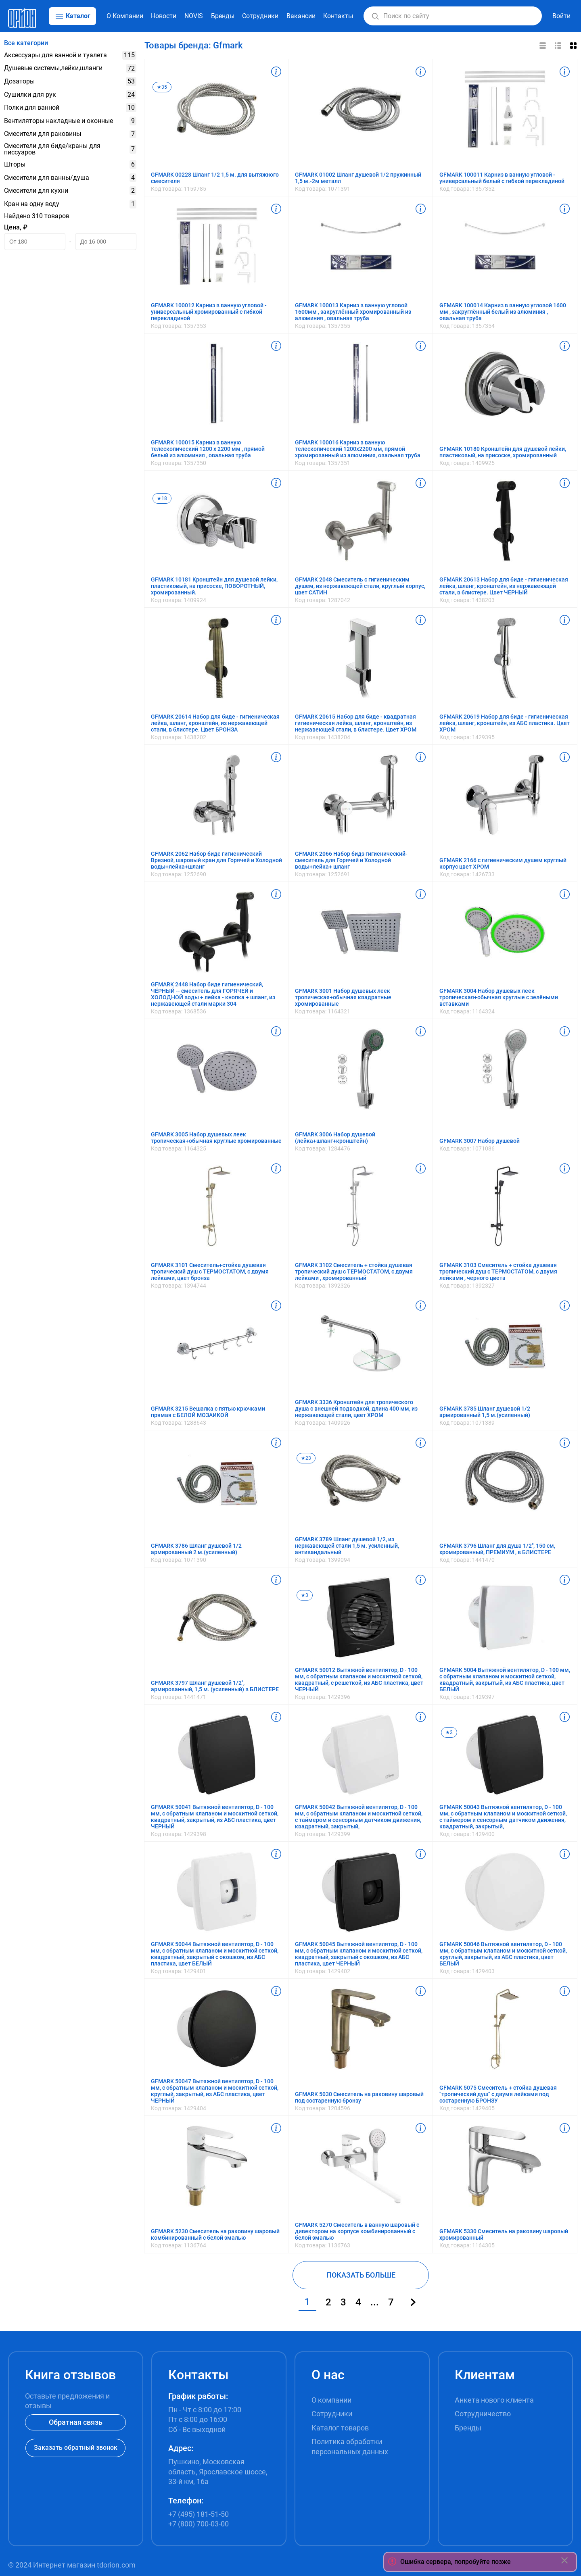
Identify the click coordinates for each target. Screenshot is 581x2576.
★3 (304, 1595)
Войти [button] (561, 16)
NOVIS (193, 16)
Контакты (338, 16)
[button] (375, 16)
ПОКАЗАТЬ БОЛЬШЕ (360, 2275)
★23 (306, 1458)
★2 (449, 1732)
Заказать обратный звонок (75, 2447)
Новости (163, 16)
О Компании (125, 16)
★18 (162, 498)
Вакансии (301, 16)
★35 (162, 87)
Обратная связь (75, 2422)
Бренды (222, 16)
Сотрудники (260, 16)
